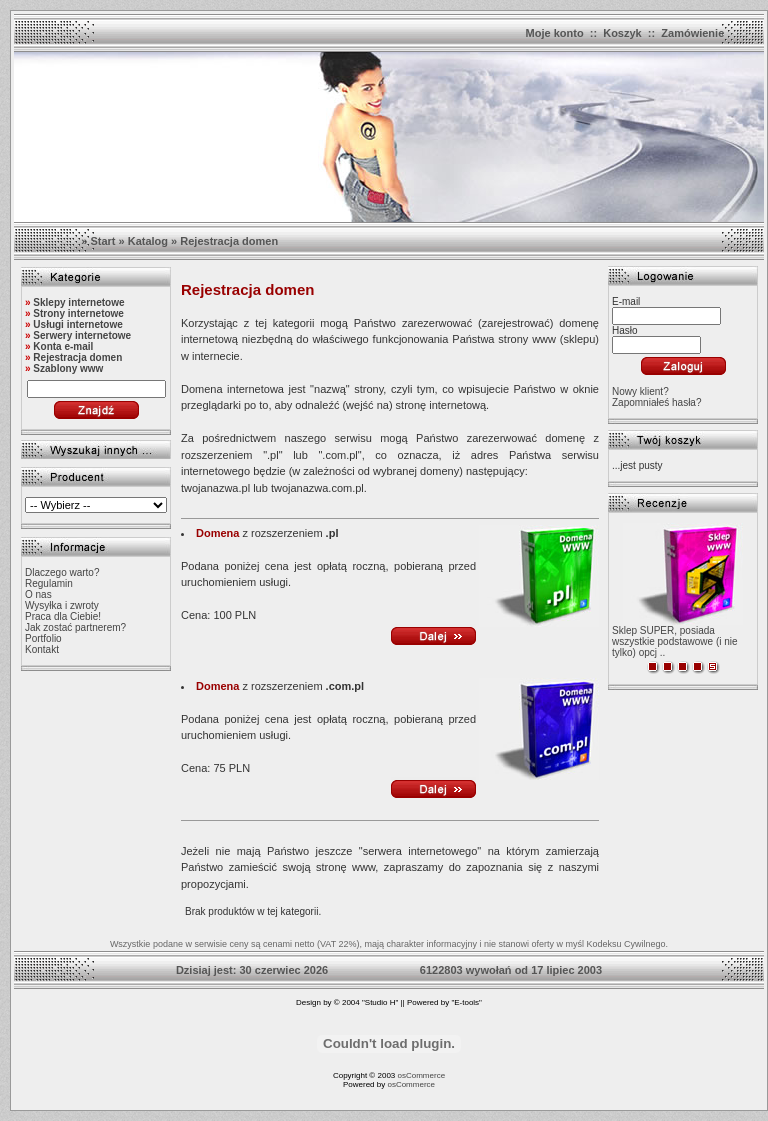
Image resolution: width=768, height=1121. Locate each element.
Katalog (148, 241)
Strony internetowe (78, 313)
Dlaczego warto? (62, 572)
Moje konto (555, 33)
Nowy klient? (640, 391)
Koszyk (622, 33)
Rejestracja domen (229, 241)
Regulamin (49, 583)
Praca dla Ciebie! (63, 616)
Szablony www (68, 368)
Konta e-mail (63, 346)
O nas (38, 594)
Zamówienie (692, 33)
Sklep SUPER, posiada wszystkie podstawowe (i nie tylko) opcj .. (675, 641)
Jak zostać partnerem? (75, 627)
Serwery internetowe (82, 335)
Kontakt (42, 649)
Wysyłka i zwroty (62, 605)
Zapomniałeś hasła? (657, 402)
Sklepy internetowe (78, 302)
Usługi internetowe (77, 324)
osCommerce (422, 1075)
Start (102, 241)
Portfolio (43, 638)
